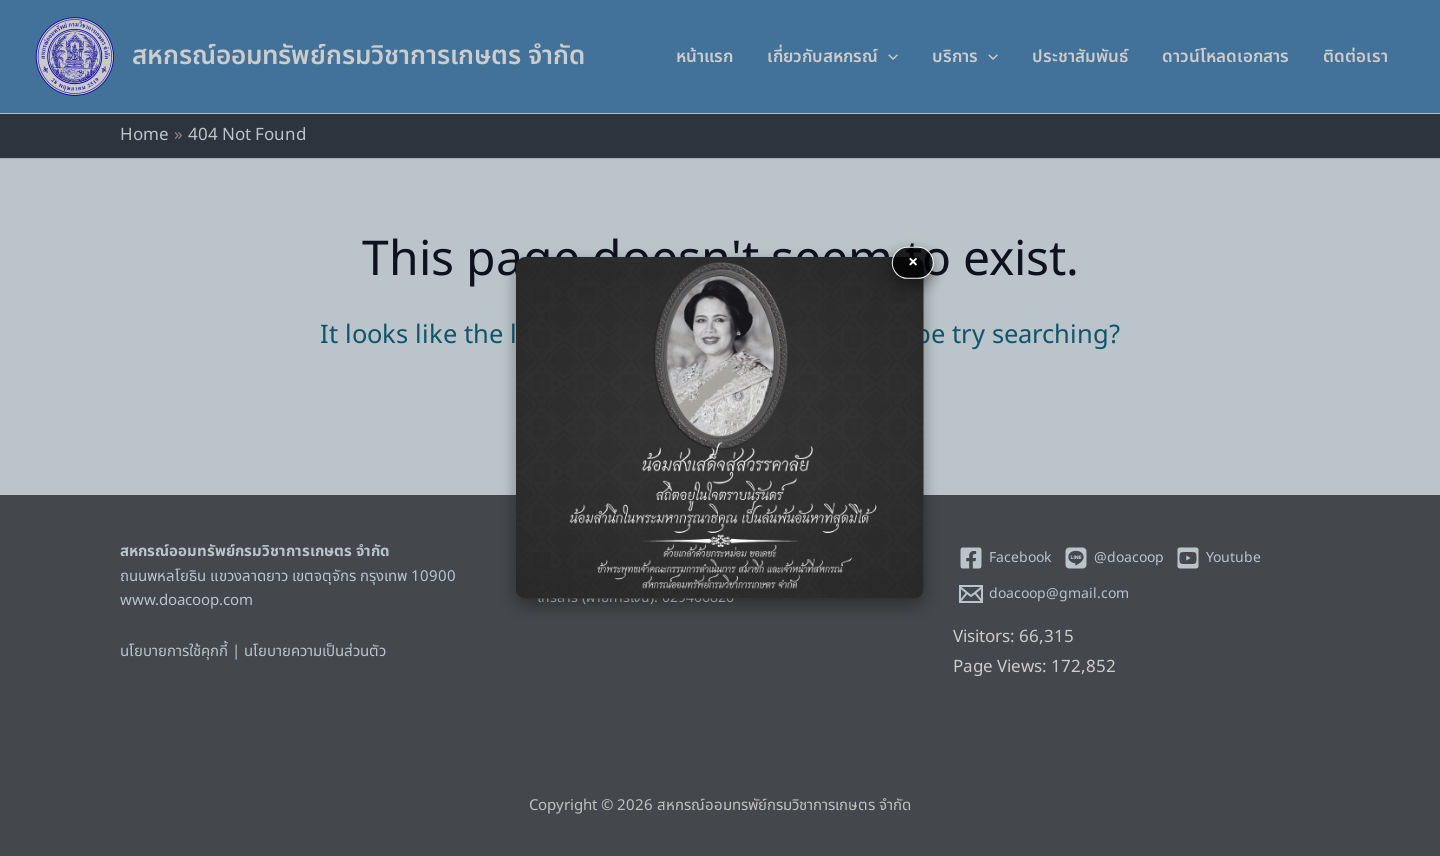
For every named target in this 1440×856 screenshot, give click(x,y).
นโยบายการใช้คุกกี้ (174, 651)
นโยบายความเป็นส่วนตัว (315, 651)
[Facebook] (1005, 558)
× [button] (913, 262)
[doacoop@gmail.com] (1044, 594)
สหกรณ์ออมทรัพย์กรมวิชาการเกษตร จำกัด (358, 56)
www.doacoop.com (186, 600)
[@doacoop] (1113, 558)
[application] (888, 57)
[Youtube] (1218, 558)
